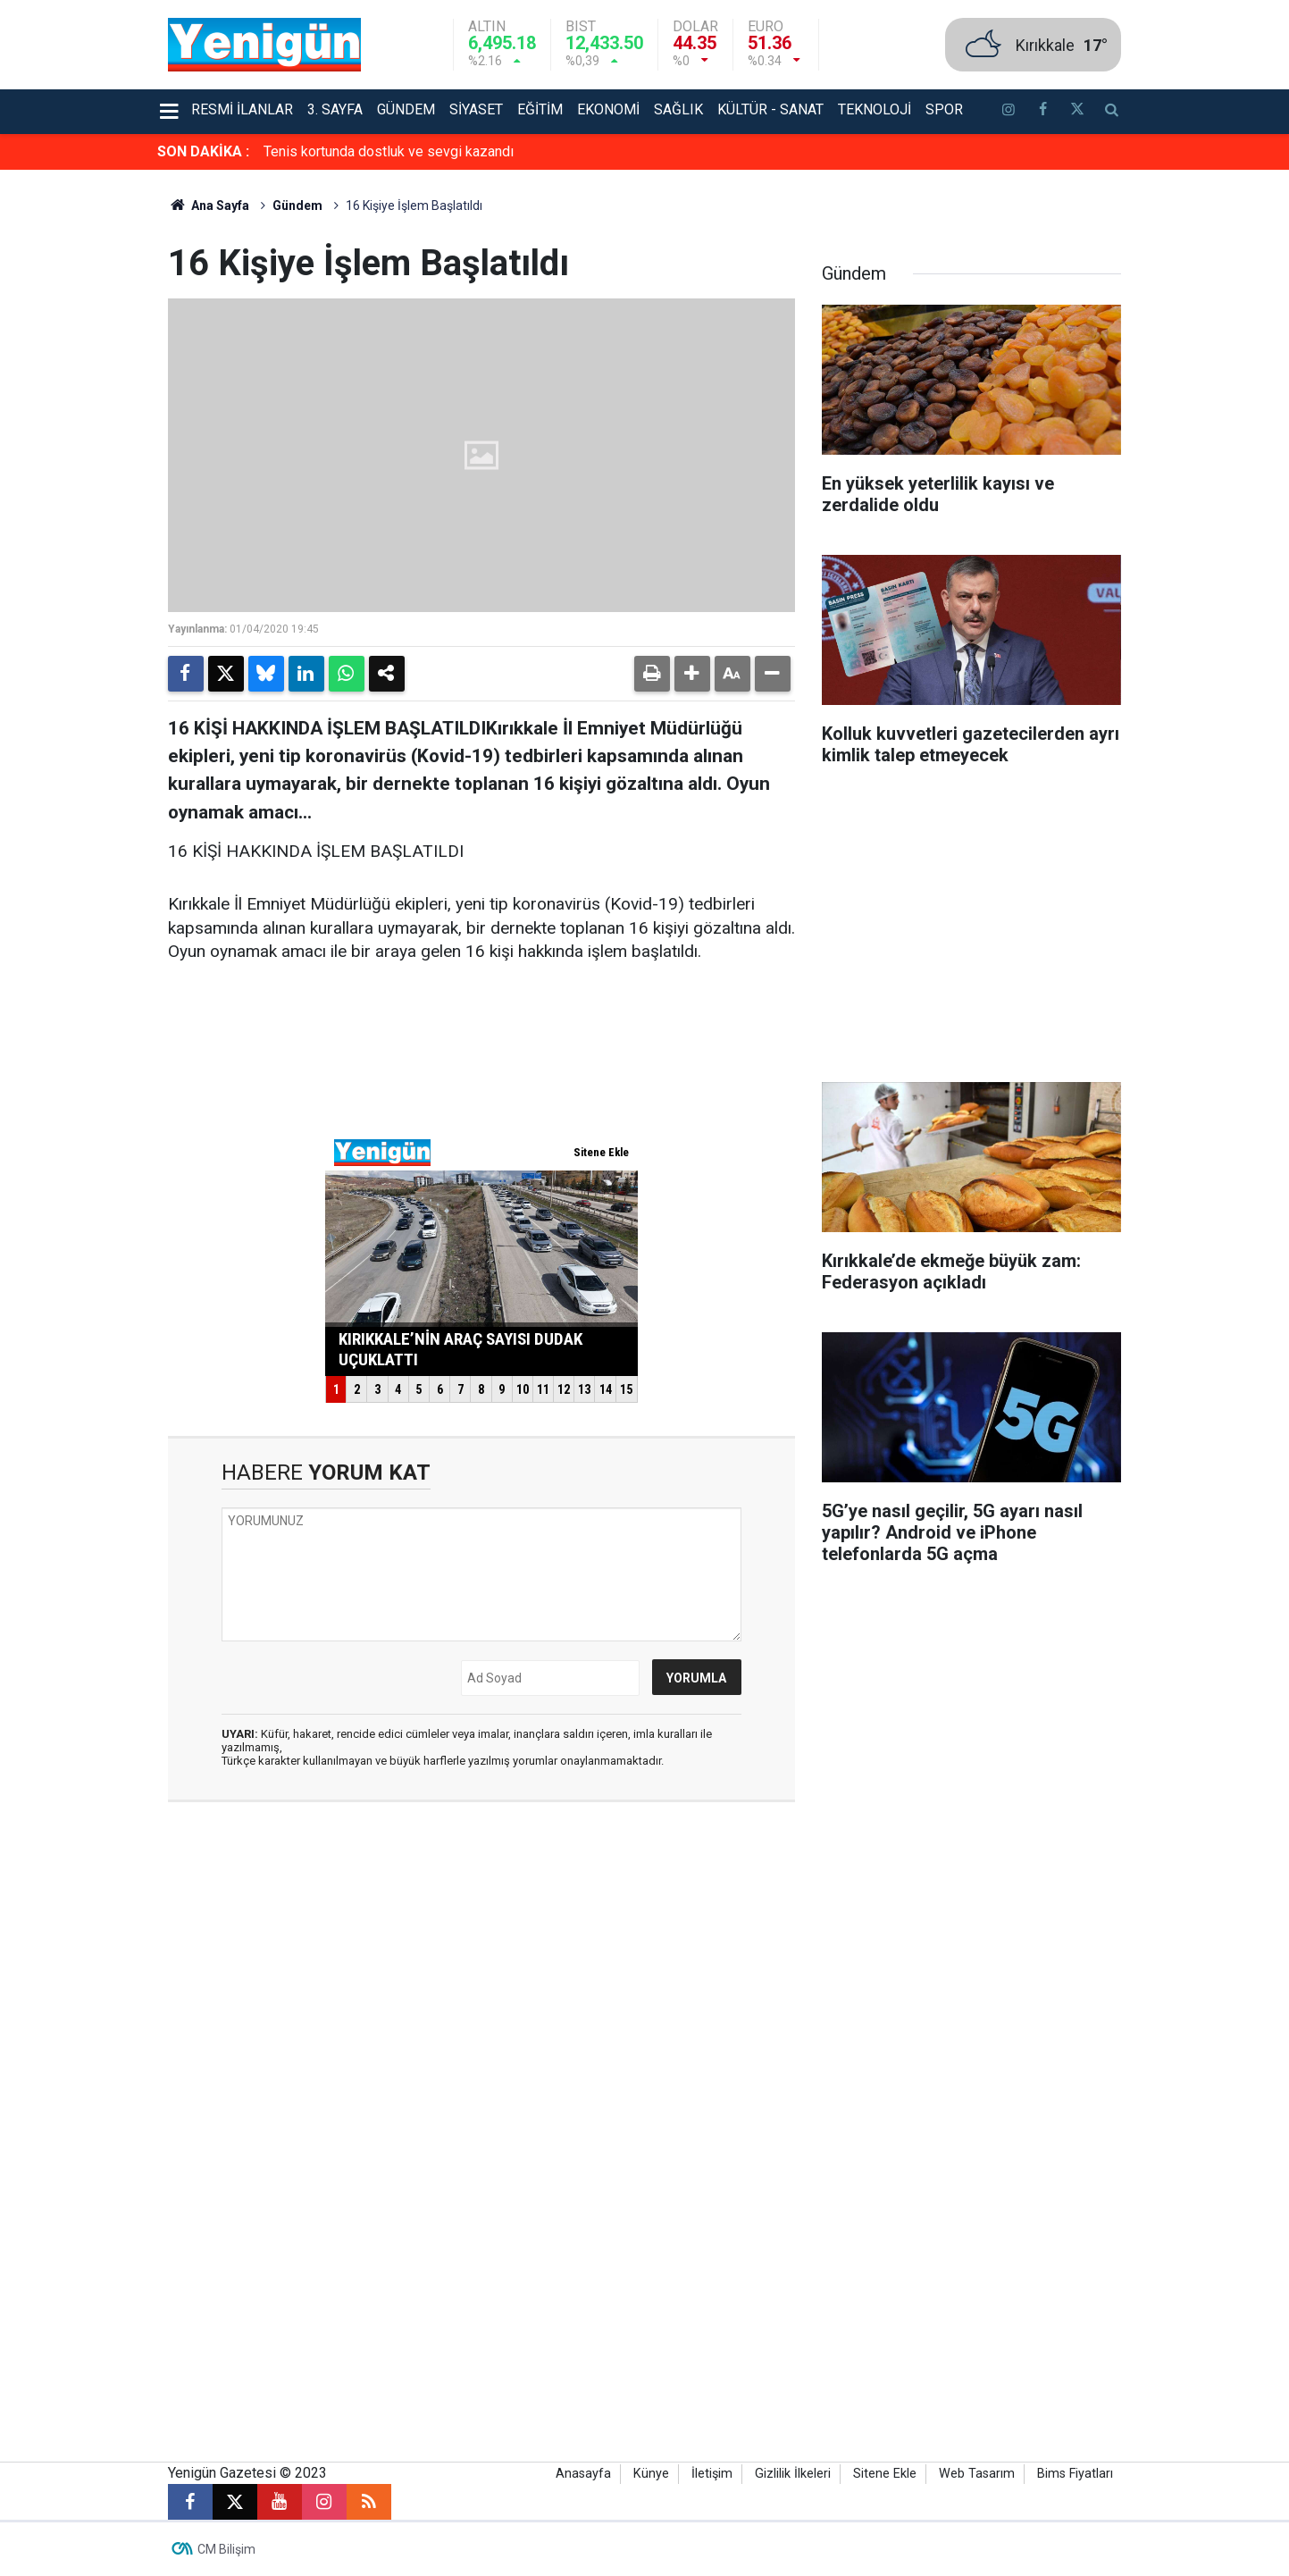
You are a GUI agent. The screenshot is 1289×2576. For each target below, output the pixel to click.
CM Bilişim (226, 2549)
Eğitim (540, 109)
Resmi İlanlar (242, 109)
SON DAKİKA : (203, 151)
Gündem (406, 109)
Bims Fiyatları (1075, 2473)
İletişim (711, 2473)
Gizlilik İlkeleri (793, 2473)
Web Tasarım (977, 2473)
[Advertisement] (1206, 438)
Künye (651, 2473)
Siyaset (476, 109)
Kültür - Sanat (770, 109)
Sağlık (678, 109)
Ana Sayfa (209, 205)
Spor (944, 109)
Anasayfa (583, 2473)
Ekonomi (608, 109)
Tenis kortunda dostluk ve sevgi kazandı (389, 151)
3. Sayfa (335, 109)
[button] (692, 674)
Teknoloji (874, 109)
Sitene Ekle (885, 2473)
